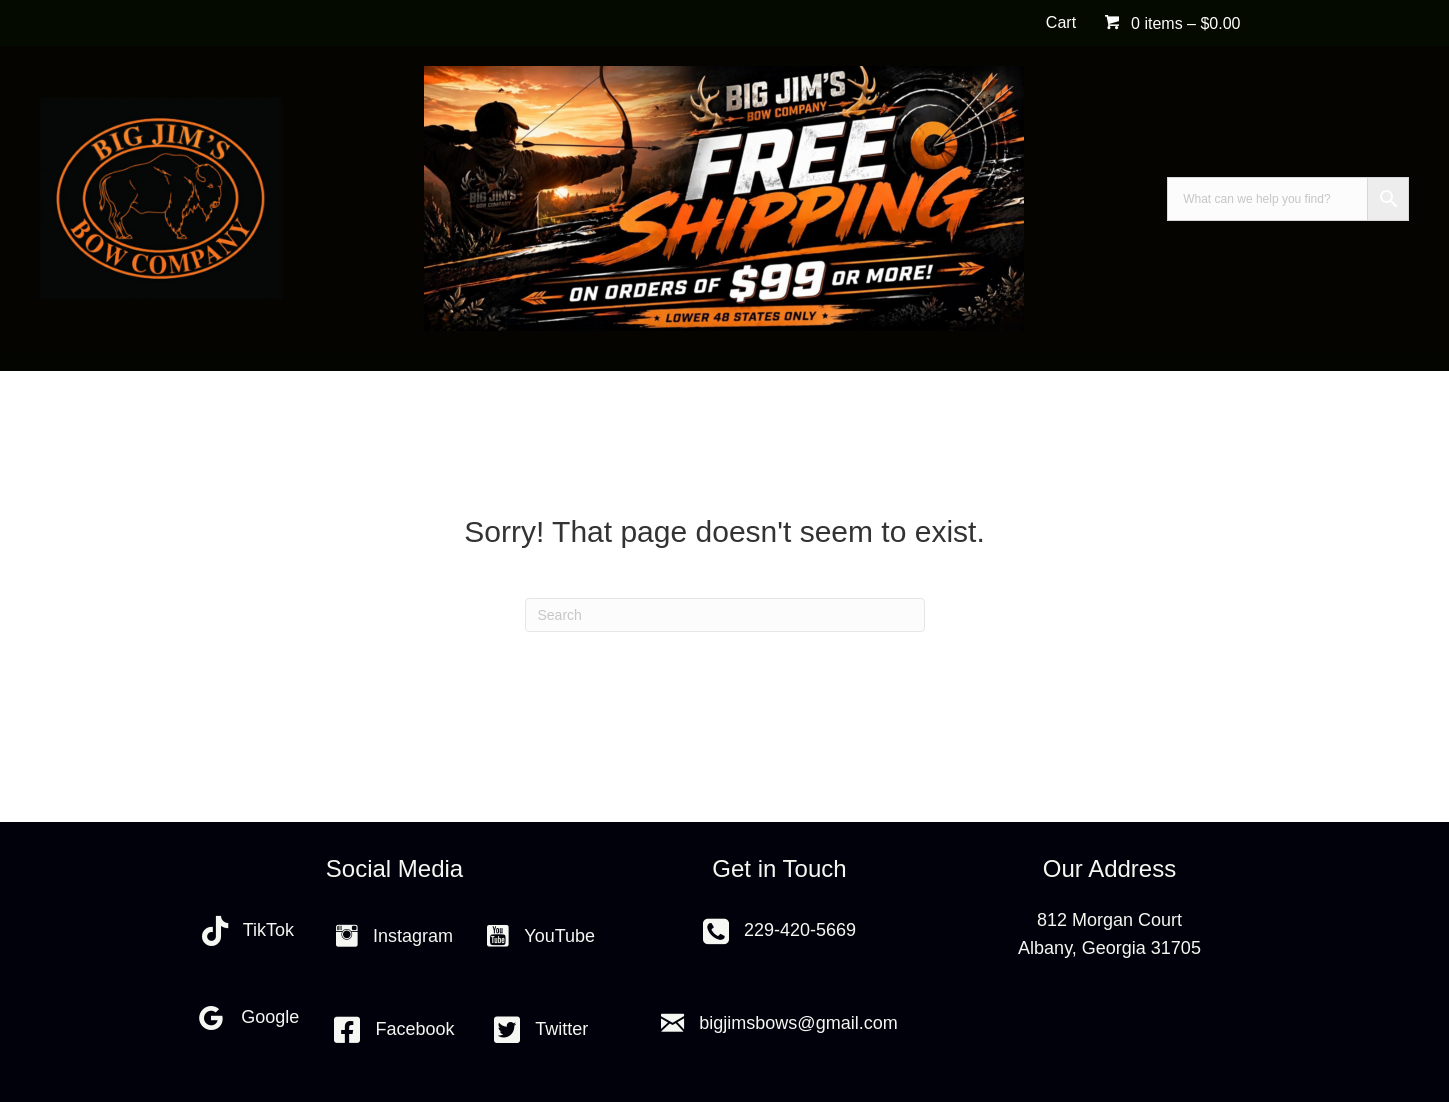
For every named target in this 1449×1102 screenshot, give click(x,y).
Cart (1061, 22)
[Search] (725, 615)
